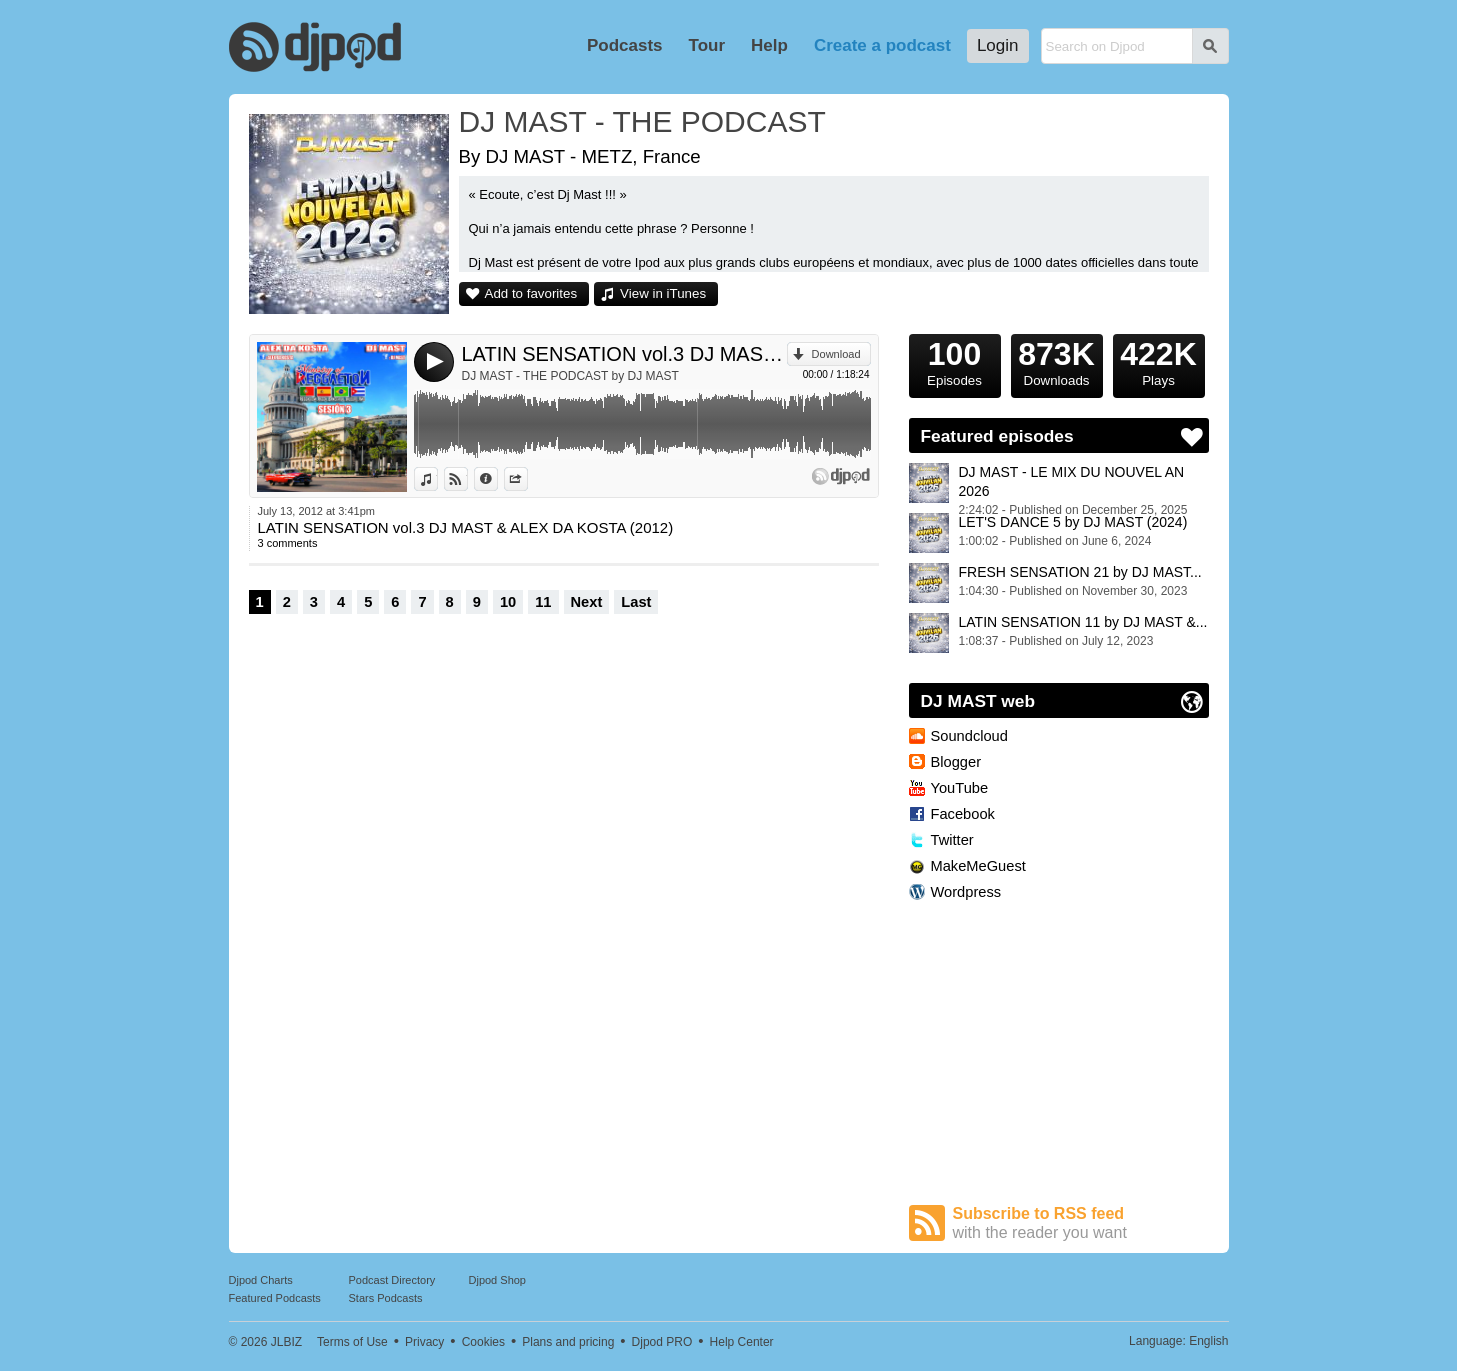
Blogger (956, 762)
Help (769, 45)
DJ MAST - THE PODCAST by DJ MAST (570, 376)
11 (543, 602)
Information (497, 479)
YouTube (960, 788)
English (1208, 1341)
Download (836, 354)
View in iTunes (663, 293)
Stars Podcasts (386, 1298)
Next (587, 602)
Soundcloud (969, 736)
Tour (707, 45)
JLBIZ (286, 1342)
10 (508, 602)
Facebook (963, 814)
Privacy (424, 1342)
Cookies (483, 1342)
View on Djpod (467, 479)
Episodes (955, 361)
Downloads (1057, 361)
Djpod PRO (662, 1342)
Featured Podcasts (275, 1298)
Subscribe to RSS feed (1081, 1223)
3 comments (288, 543)
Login (998, 45)
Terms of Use (352, 1342)
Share (527, 479)
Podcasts (625, 45)
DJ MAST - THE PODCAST (642, 121)
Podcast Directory (392, 1280)
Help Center (742, 1342)
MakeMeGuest (978, 866)
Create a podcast (882, 45)
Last (636, 602)
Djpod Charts (261, 1280)
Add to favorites (531, 293)
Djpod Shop (498, 1280)
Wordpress (966, 892)
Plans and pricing (568, 1342)
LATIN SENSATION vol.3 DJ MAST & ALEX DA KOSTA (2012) (624, 354)
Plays (1159, 361)
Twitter (952, 840)
